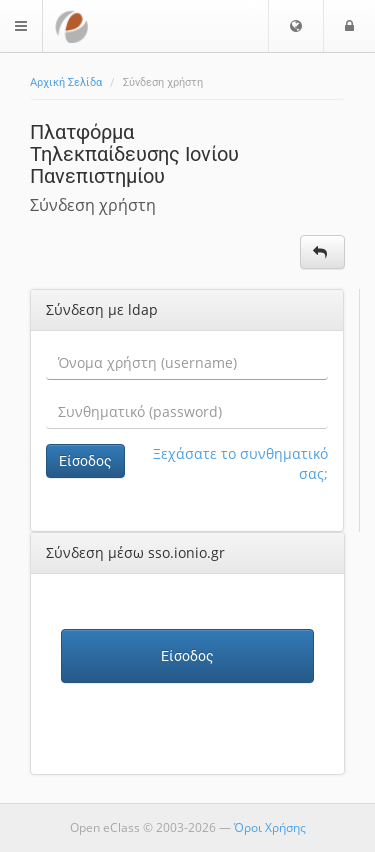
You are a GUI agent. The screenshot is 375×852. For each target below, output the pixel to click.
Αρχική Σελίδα (66, 82)
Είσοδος (85, 461)
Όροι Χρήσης (270, 827)
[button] (296, 26)
